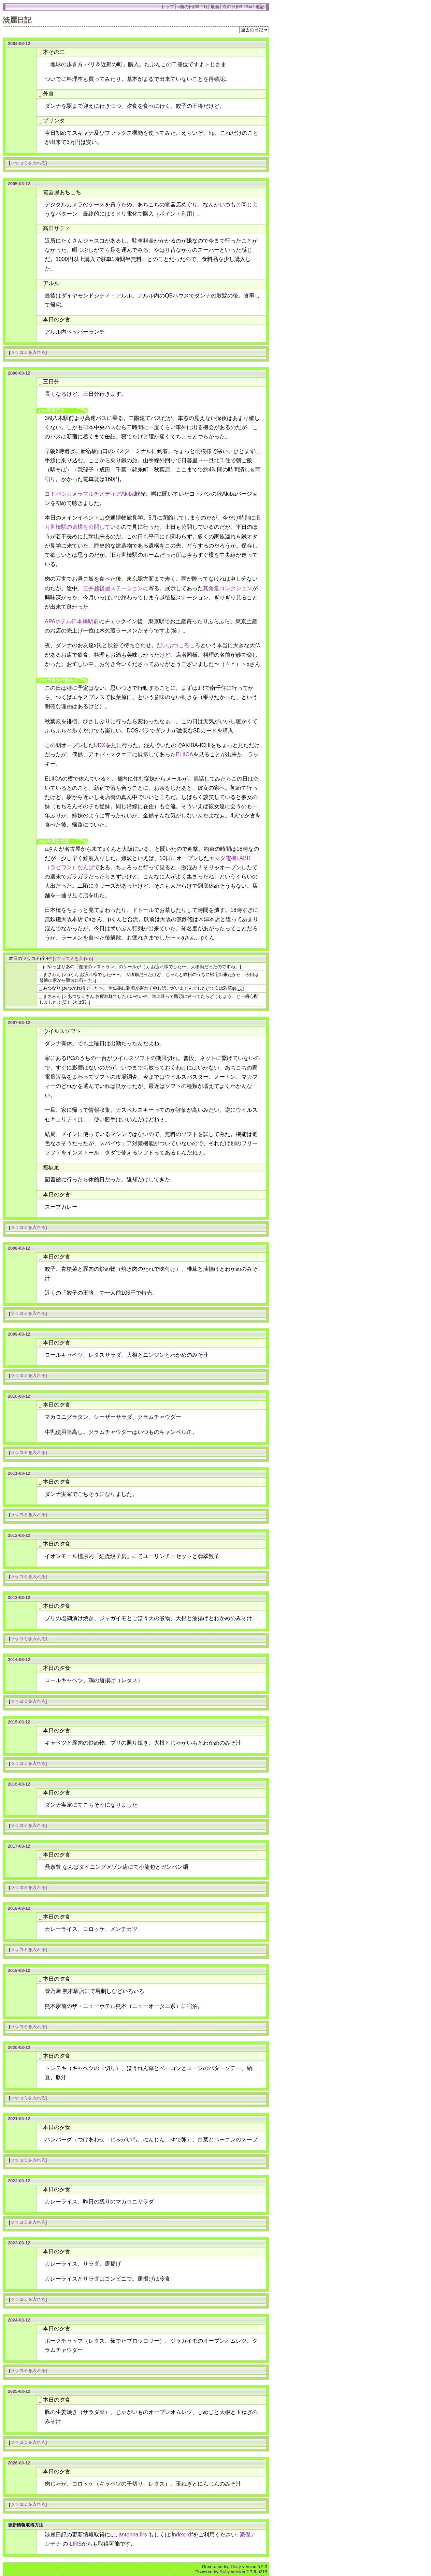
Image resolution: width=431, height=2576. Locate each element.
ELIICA (184, 754)
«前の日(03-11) (192, 6)
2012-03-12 (19, 1535)
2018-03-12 (19, 1908)
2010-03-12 (19, 1396)
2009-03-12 (19, 1334)
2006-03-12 (19, 373)
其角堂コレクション (227, 588)
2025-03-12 (19, 2391)
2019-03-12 (19, 1970)
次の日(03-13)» (237, 6)
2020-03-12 (19, 2047)
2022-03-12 (19, 2180)
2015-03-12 (19, 1721)
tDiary (235, 2566)
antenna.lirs (133, 2534)
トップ (167, 6)
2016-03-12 (19, 1784)
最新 (215, 6)
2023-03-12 (19, 2242)
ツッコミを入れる (28, 162)
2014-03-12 (19, 1659)
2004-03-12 (19, 43)
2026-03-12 (19, 2462)
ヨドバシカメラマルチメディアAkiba (90, 494)
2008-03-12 (19, 1248)
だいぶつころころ (178, 645)
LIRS (76, 2544)
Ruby (225, 2571)
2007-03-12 (19, 1022)
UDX (99, 745)
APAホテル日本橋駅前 (72, 621)
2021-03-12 (19, 2118)
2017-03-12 (19, 1846)
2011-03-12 (19, 1473)
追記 (260, 6)
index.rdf (182, 2534)
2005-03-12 (19, 183)
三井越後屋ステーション (113, 588)
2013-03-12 (19, 1597)
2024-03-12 (19, 2320)
